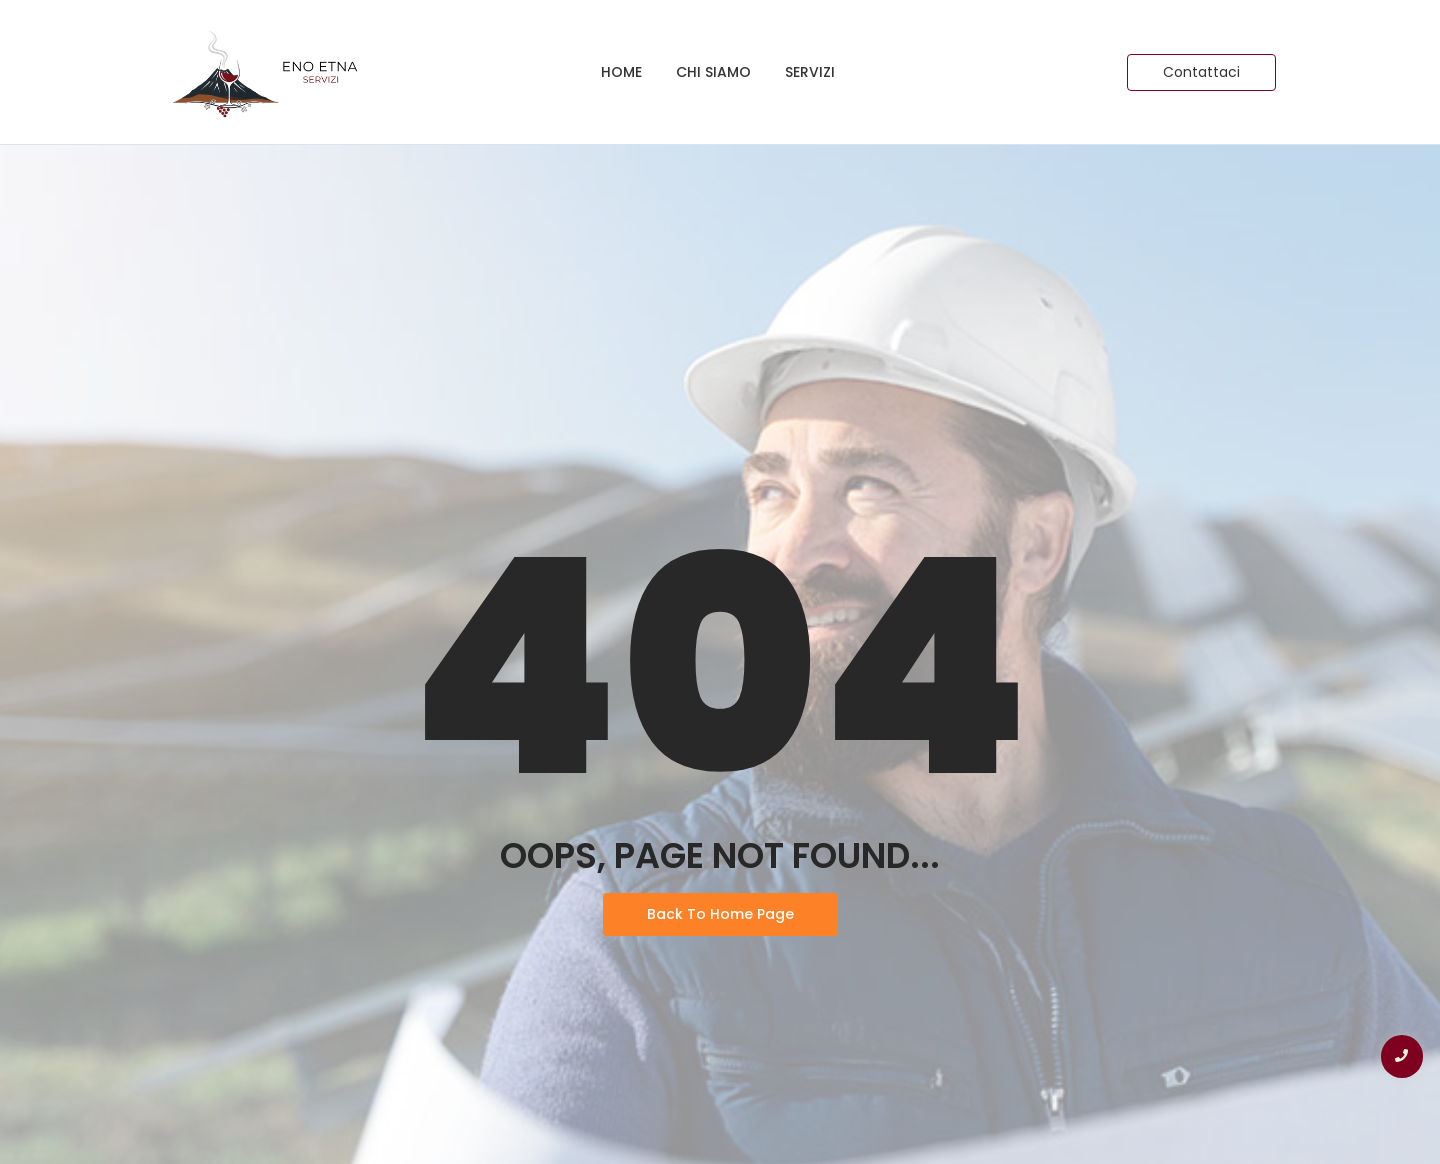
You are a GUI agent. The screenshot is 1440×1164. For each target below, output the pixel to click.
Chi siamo (713, 72)
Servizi (810, 72)
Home (621, 72)
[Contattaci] (1201, 72)
